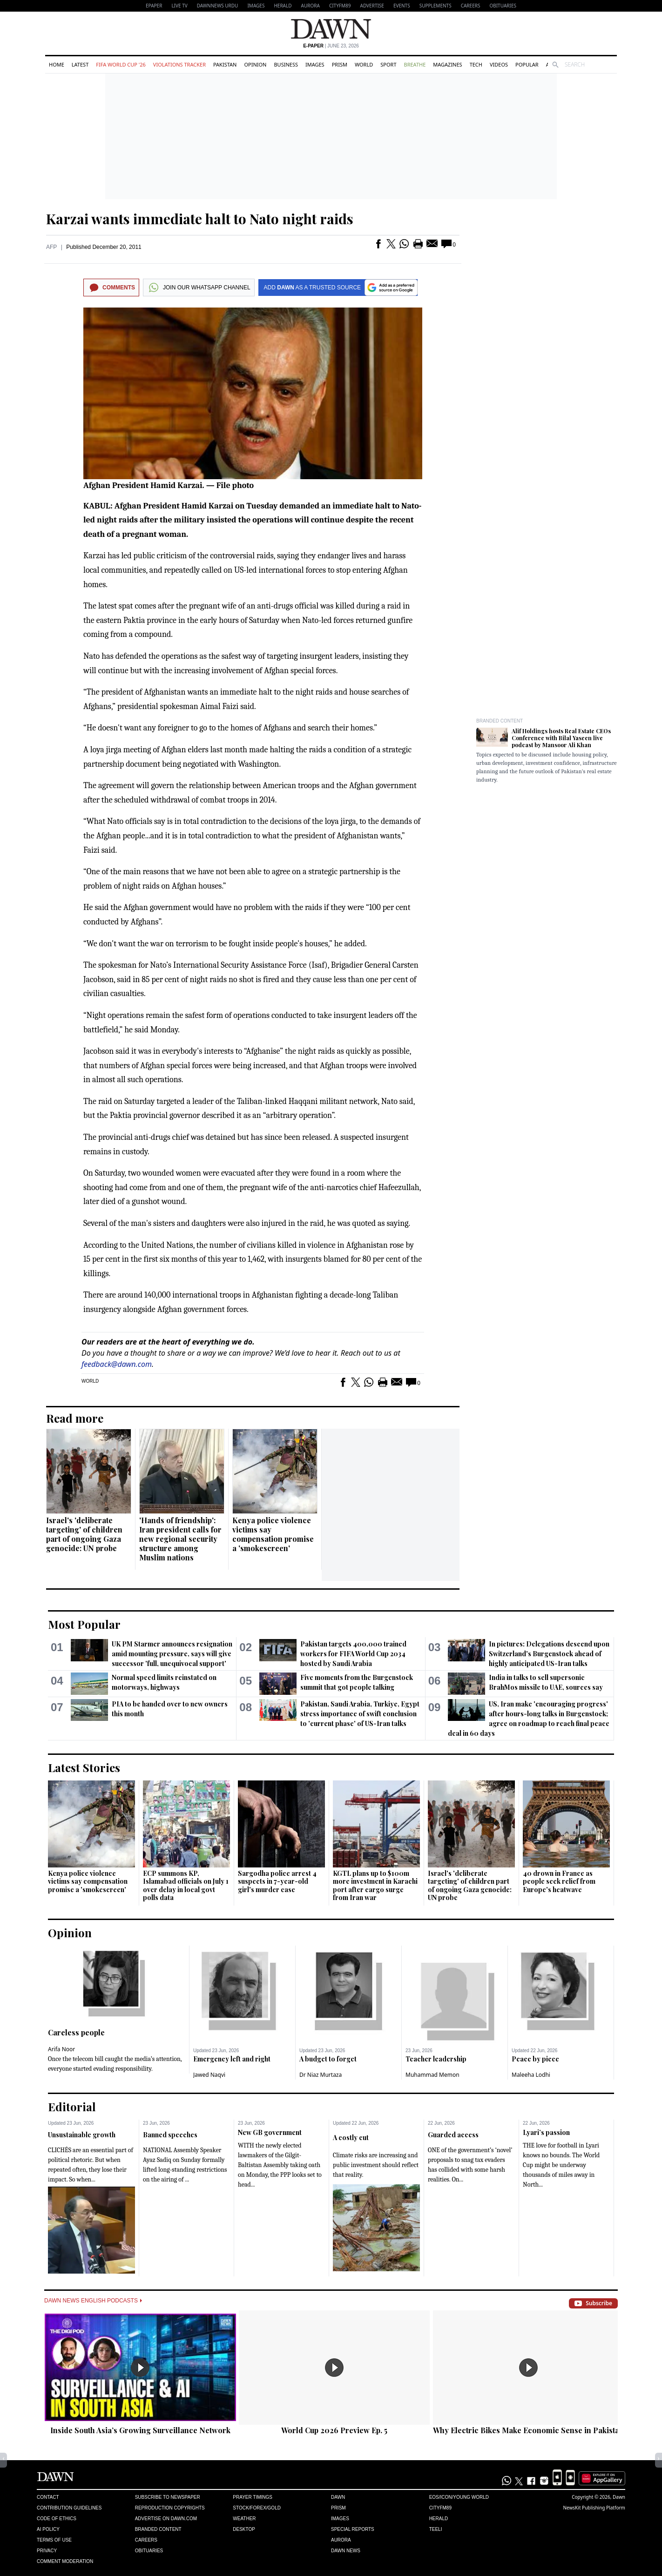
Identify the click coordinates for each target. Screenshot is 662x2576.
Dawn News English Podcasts (93, 2300)
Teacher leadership (435, 2058)
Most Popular (84, 1624)
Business (286, 64)
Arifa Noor (61, 2049)
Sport (388, 64)
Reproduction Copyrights (170, 2507)
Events (401, 5)
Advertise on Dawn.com (166, 2518)
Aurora (310, 5)
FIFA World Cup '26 (121, 64)
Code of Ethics (56, 2518)
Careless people (76, 2032)
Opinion (255, 64)
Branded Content (499, 720)
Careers (470, 5)
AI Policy (48, 2529)
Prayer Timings (252, 2497)
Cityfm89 (440, 2507)
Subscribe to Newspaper (167, 2497)
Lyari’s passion (546, 2132)
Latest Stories (84, 1767)
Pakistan (224, 64)
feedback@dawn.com (116, 1364)
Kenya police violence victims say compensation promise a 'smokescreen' (273, 1534)
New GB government (270, 2132)
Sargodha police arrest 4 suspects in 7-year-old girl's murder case (277, 1881)
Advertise (372, 5)
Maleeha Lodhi (531, 2075)
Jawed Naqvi (209, 2075)
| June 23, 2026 (331, 45)
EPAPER (154, 5)
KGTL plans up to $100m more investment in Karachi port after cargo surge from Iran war (375, 1885)
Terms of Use (54, 2540)
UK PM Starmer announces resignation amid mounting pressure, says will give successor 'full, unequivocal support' (172, 1653)
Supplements (435, 5)
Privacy (47, 2550)
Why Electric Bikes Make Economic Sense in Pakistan (528, 2430)
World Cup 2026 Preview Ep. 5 (334, 2430)
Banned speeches (170, 2134)
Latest (80, 64)
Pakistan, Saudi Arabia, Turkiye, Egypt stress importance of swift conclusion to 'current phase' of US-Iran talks (359, 1713)
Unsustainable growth (81, 2134)
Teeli (435, 2529)
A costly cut (351, 2137)
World (364, 64)
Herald (282, 5)
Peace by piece (535, 2058)
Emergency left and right (231, 2058)
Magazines (447, 64)
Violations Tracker (179, 64)
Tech (476, 64)
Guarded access (453, 2134)
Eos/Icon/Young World (459, 2497)
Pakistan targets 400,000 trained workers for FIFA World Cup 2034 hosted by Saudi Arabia (353, 1653)
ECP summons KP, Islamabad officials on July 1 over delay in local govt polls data (186, 1885)
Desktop (244, 2529)
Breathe (415, 64)
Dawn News (345, 2550)
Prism (339, 64)
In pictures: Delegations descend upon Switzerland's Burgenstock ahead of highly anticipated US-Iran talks (549, 1653)
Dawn (338, 2497)
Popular (527, 64)
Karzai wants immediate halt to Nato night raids (199, 218)
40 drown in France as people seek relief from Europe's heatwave (559, 1881)
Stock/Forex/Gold (257, 2507)
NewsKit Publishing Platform (594, 2507)
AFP (51, 247)
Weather (244, 2518)
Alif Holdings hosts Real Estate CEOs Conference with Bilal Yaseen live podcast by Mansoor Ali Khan (561, 738)
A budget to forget (328, 2058)
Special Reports (352, 2529)
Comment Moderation (65, 2561)
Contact (48, 2497)
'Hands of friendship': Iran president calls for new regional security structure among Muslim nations (180, 1538)
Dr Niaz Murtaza (320, 2075)
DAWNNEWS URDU (217, 5)
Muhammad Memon (432, 2075)
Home (56, 64)
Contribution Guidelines (69, 2507)
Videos (499, 64)
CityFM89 (340, 5)
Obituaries (502, 5)
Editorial (72, 2106)
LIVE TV (179, 5)
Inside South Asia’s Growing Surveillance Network (140, 2430)
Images (255, 5)
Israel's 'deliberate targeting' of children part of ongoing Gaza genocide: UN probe (84, 1534)
